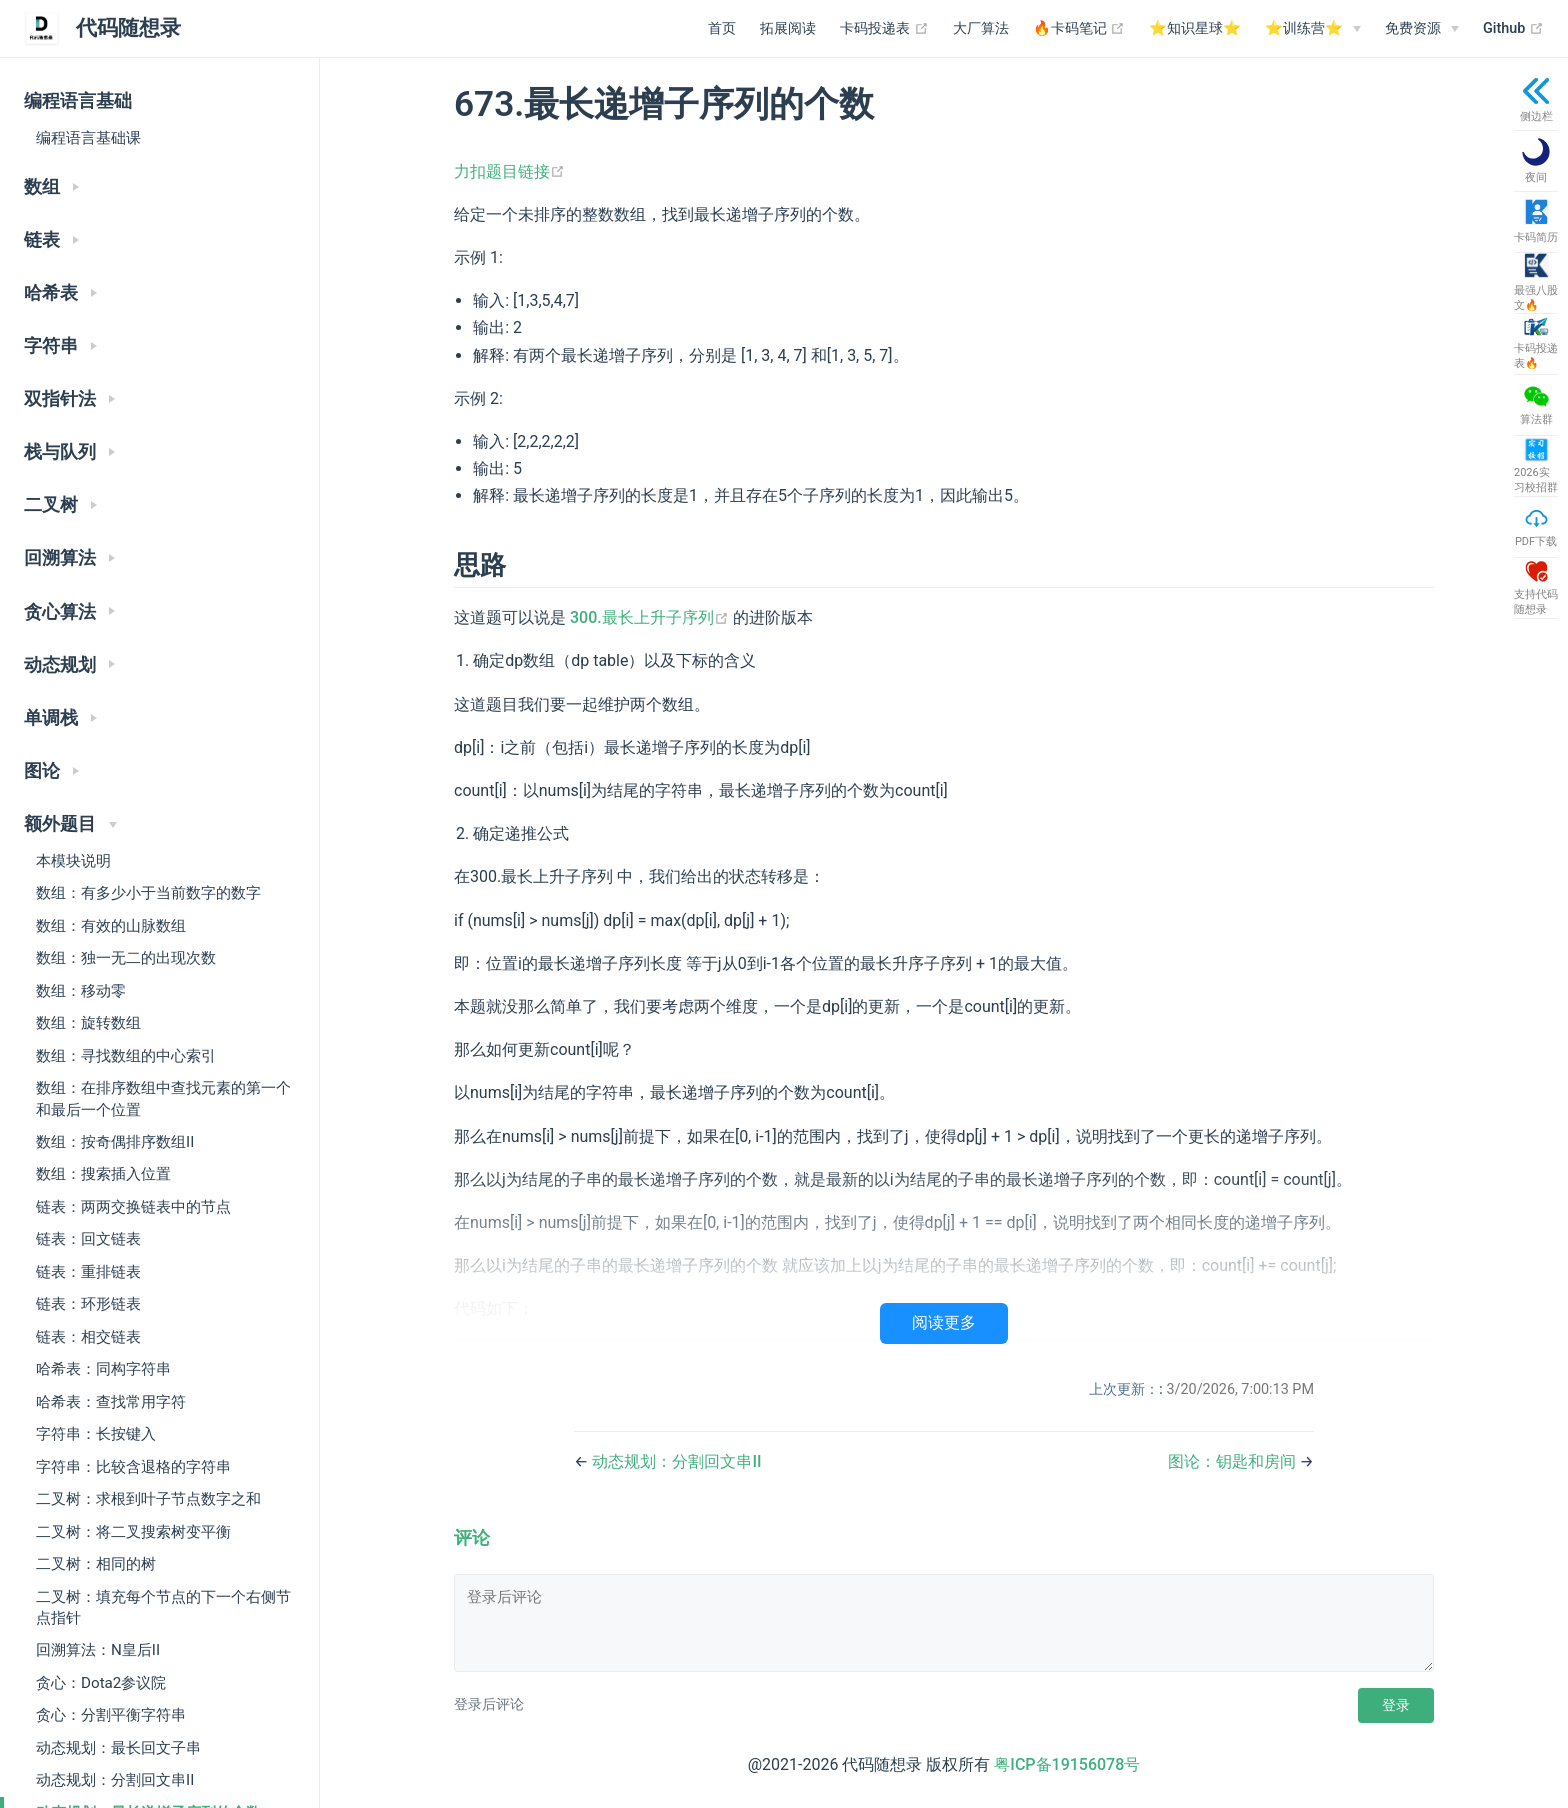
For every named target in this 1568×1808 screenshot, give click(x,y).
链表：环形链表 (88, 1304)
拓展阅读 (788, 28)
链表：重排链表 (88, 1272)
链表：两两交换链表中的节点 (133, 1207)
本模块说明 (73, 861)
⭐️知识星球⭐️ (1195, 28)
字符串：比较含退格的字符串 (133, 1467)
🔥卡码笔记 (1079, 29)
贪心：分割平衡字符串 (111, 1715)
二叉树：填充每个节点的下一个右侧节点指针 (163, 1607)
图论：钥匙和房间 (1234, 1461)
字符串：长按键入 (96, 1434)
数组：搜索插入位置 (103, 1174)
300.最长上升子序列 (651, 617)
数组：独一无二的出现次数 (126, 958)
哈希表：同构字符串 (103, 1369)
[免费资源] (1422, 29)
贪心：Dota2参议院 (101, 1683)
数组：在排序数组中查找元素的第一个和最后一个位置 (163, 1098)
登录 (1396, 1705)
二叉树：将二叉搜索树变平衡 (133, 1532)
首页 (722, 28)
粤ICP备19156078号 (1067, 1764)
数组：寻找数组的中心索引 (126, 1056)
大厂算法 (981, 28)
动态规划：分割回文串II (115, 1780)
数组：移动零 (81, 991)
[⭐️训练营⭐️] (1313, 29)
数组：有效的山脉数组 (111, 926)
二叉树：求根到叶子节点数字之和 (148, 1499)
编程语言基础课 (88, 138)
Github (1513, 29)
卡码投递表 (884, 29)
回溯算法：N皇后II (98, 1650)
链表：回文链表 (88, 1239)
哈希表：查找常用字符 (111, 1402)
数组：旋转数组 (88, 1023)
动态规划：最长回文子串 (118, 1748)
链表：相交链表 (88, 1337)
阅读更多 (944, 1322)
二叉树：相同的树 (96, 1564)
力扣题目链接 (509, 171)
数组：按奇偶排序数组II (115, 1142)
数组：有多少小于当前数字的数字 (148, 893)
